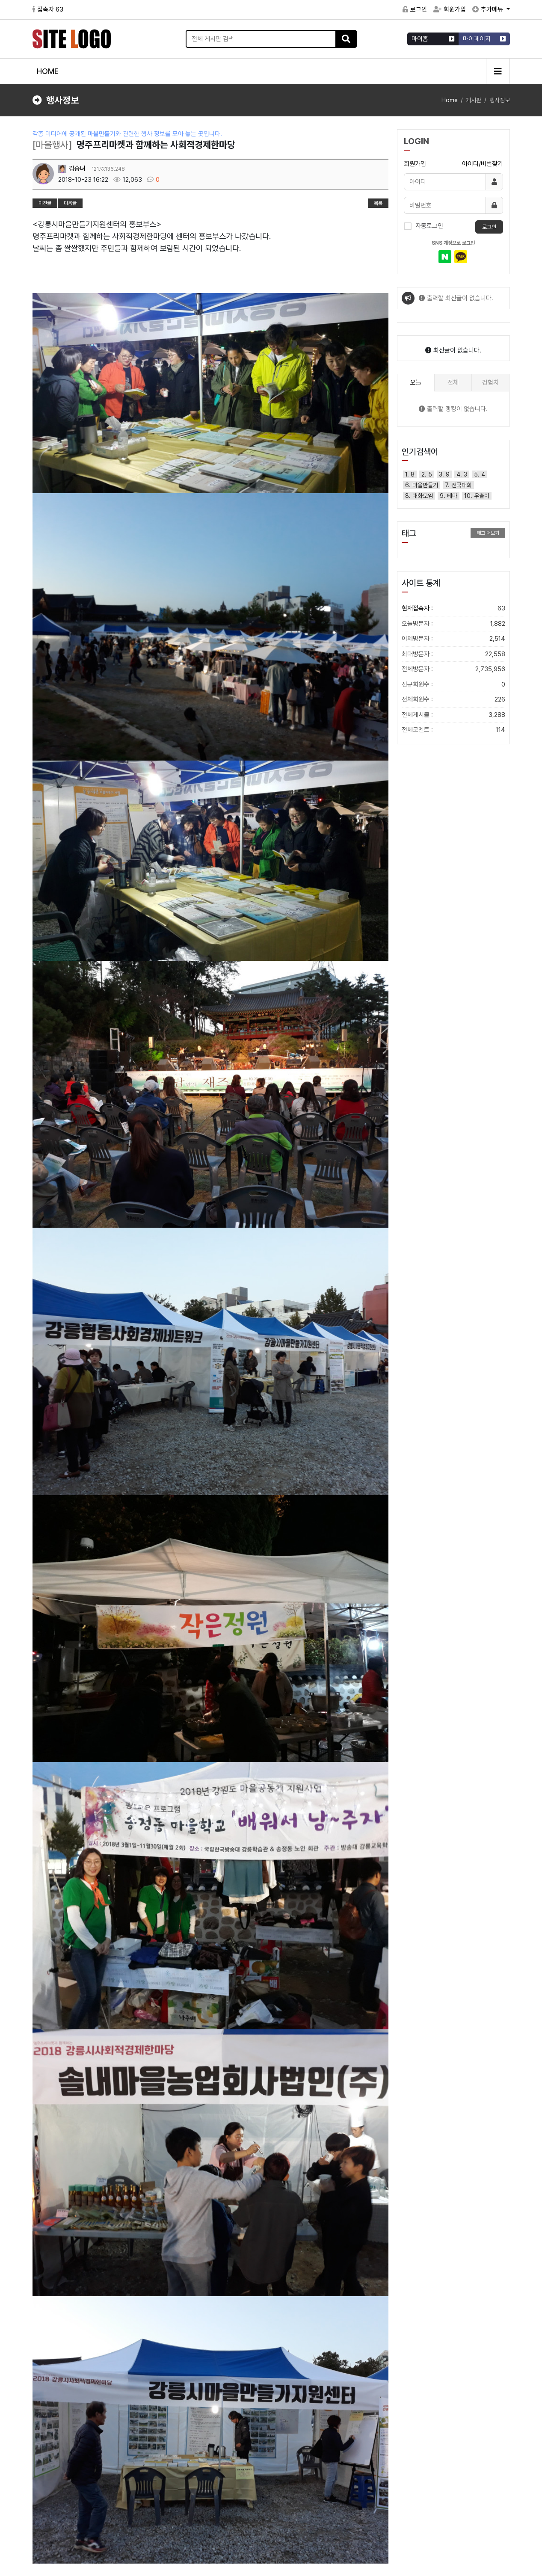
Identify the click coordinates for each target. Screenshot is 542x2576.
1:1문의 (497, 2490)
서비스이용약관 (52, 2490)
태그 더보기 (488, 533)
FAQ (476, 2490)
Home (449, 100)
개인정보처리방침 (99, 2490)
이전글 (45, 203)
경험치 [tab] (490, 382)
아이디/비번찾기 (482, 164)
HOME (48, 71)
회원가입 (449, 9)
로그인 (415, 9)
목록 (378, 203)
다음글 (70, 203)
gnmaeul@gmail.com (267, 2537)
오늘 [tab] (415, 382)
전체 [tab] (453, 382)
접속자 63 (48, 9)
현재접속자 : (453, 608)
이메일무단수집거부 (153, 2490)
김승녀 (72, 168)
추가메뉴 (488, 9)
